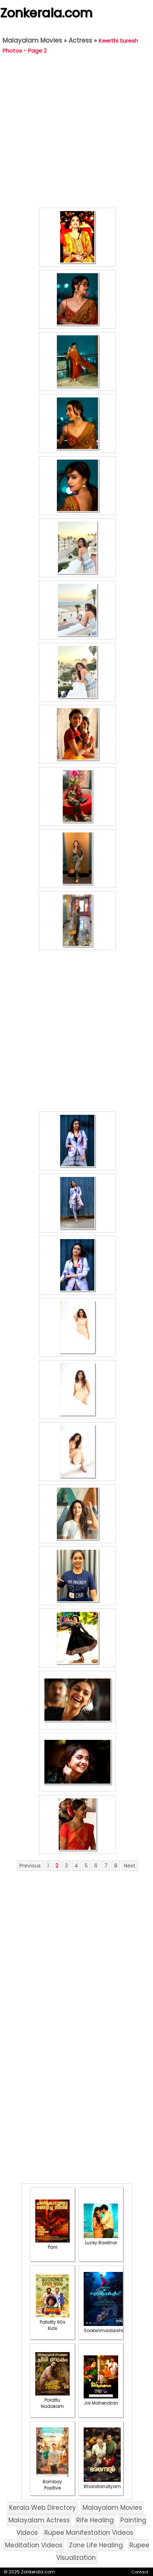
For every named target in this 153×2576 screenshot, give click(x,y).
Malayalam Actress (39, 2520)
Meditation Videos (33, 2545)
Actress (80, 40)
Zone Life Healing (96, 2545)
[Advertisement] (74, 132)
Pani (52, 2244)
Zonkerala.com (46, 13)
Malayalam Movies (32, 40)
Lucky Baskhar (101, 2239)
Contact (139, 2572)
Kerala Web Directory (42, 2507)
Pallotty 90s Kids (52, 2322)
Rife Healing (95, 2520)
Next (129, 1865)
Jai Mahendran (101, 2400)
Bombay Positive (52, 2481)
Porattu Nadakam (52, 2400)
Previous (30, 1865)
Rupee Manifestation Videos (88, 2532)
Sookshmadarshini (105, 2327)
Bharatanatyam (102, 2483)
